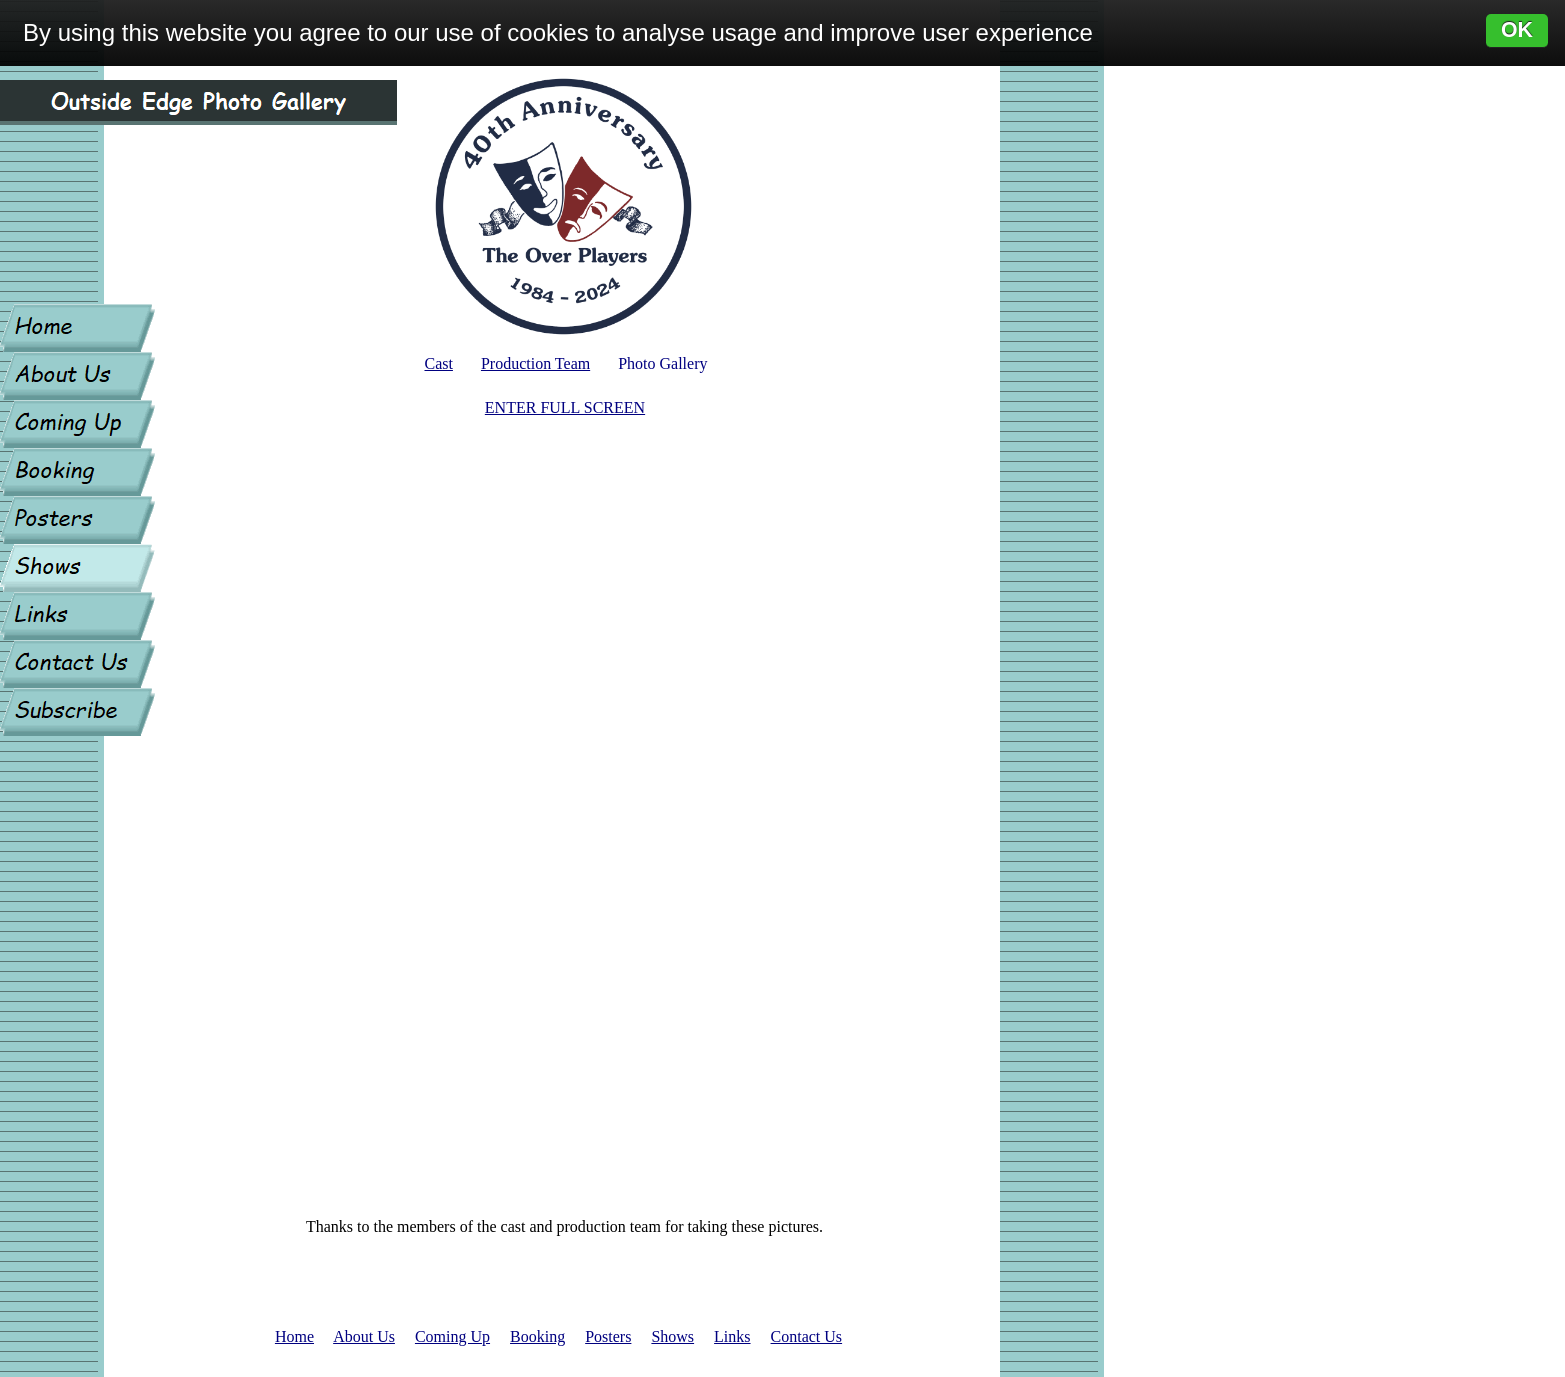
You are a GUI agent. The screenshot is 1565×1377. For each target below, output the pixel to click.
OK (1517, 30)
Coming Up (452, 1336)
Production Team (535, 363)
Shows (672, 1336)
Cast (438, 363)
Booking (537, 1336)
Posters (608, 1336)
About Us (364, 1336)
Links (732, 1336)
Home (294, 1336)
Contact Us (807, 1336)
